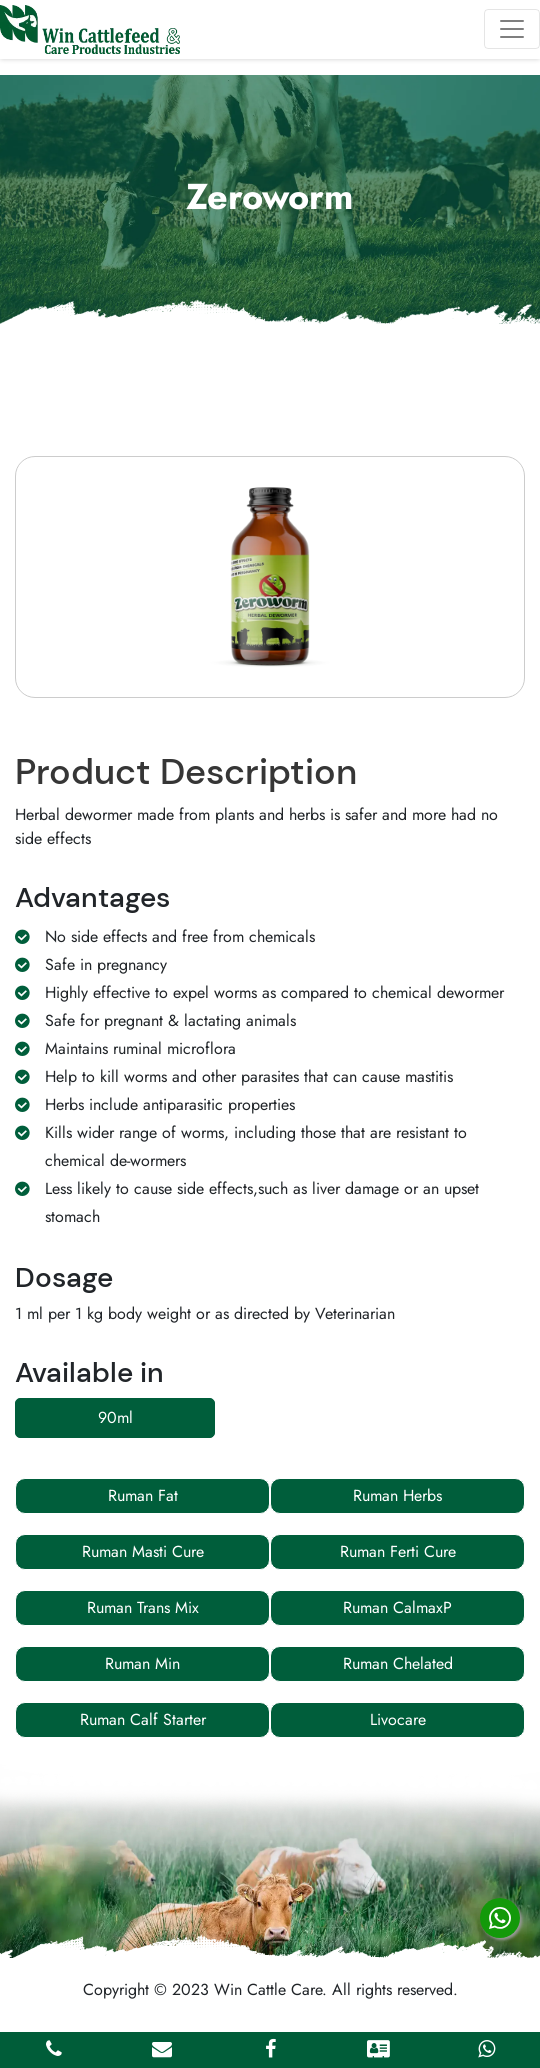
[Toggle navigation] (512, 29)
